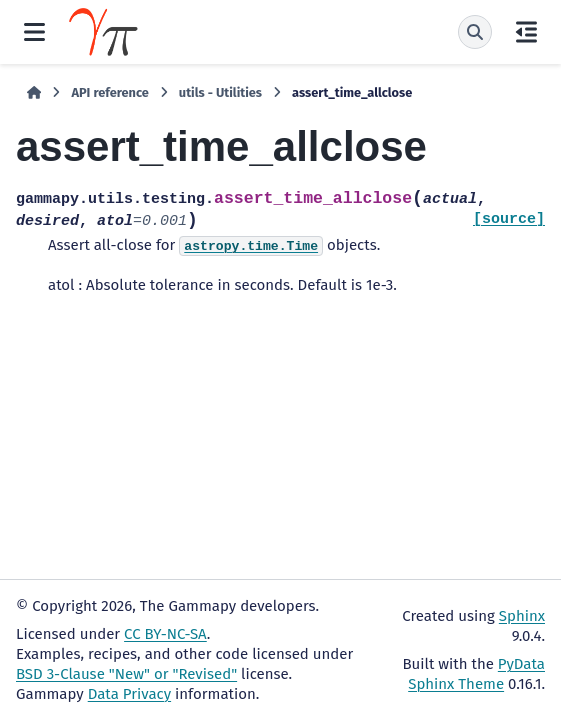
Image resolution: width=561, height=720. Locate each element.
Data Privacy (129, 694)
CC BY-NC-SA (165, 634)
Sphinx (522, 616)
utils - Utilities (220, 92)
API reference (109, 92)
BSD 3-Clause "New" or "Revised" (126, 674)
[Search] (475, 32)
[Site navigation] (34, 32)
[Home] (34, 93)
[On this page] (526, 32)
